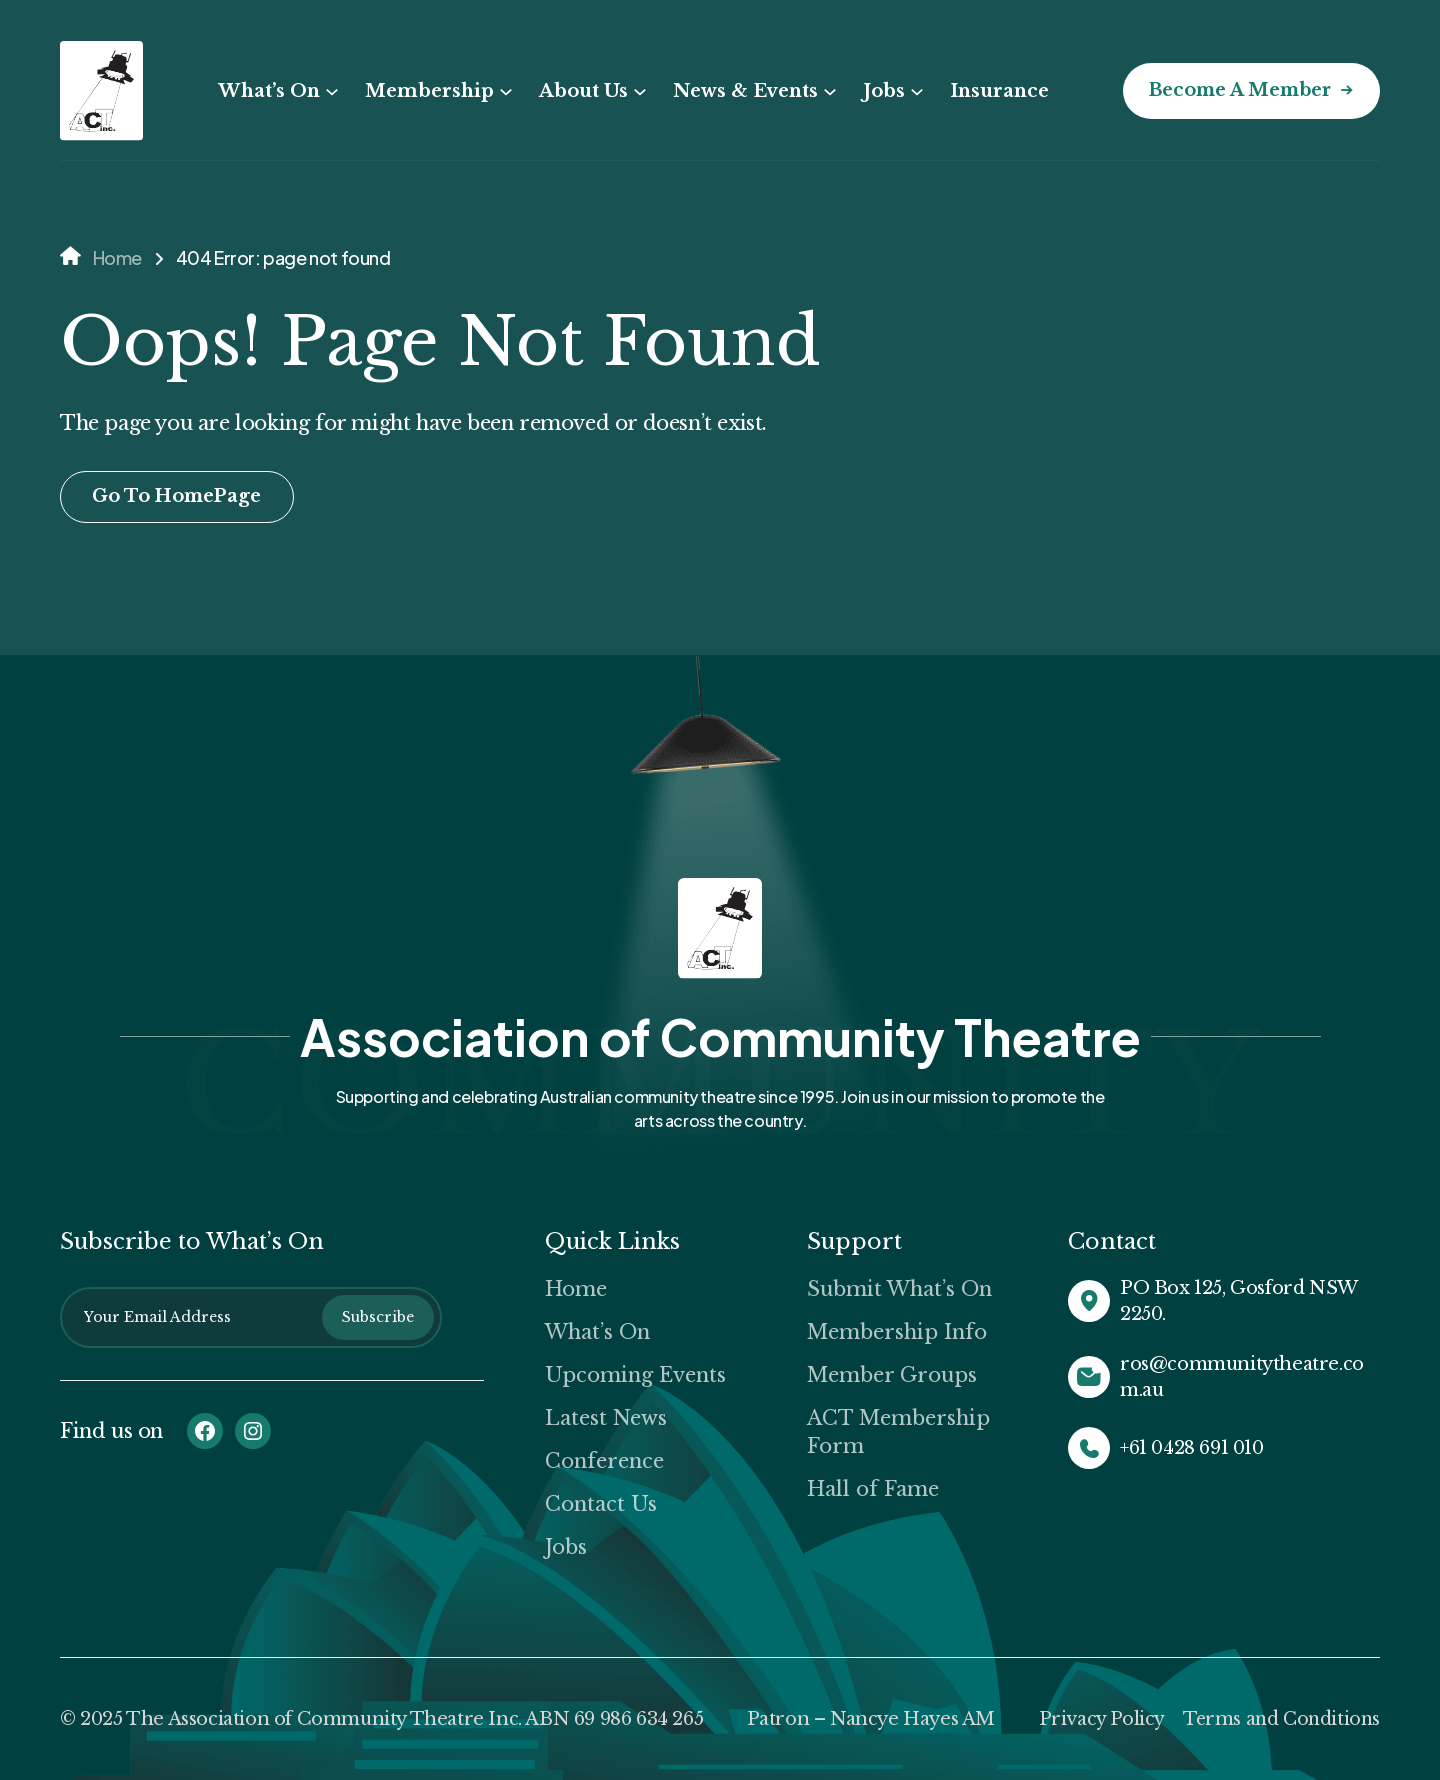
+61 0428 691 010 (1192, 1448)
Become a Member (1236, 91)
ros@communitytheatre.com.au (1242, 1377)
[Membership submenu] (501, 92)
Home (117, 257)
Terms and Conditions (1279, 1719)
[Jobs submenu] (912, 92)
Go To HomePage (179, 497)
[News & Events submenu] (825, 92)
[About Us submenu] (635, 92)
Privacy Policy (1097, 1719)
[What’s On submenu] (327, 92)
